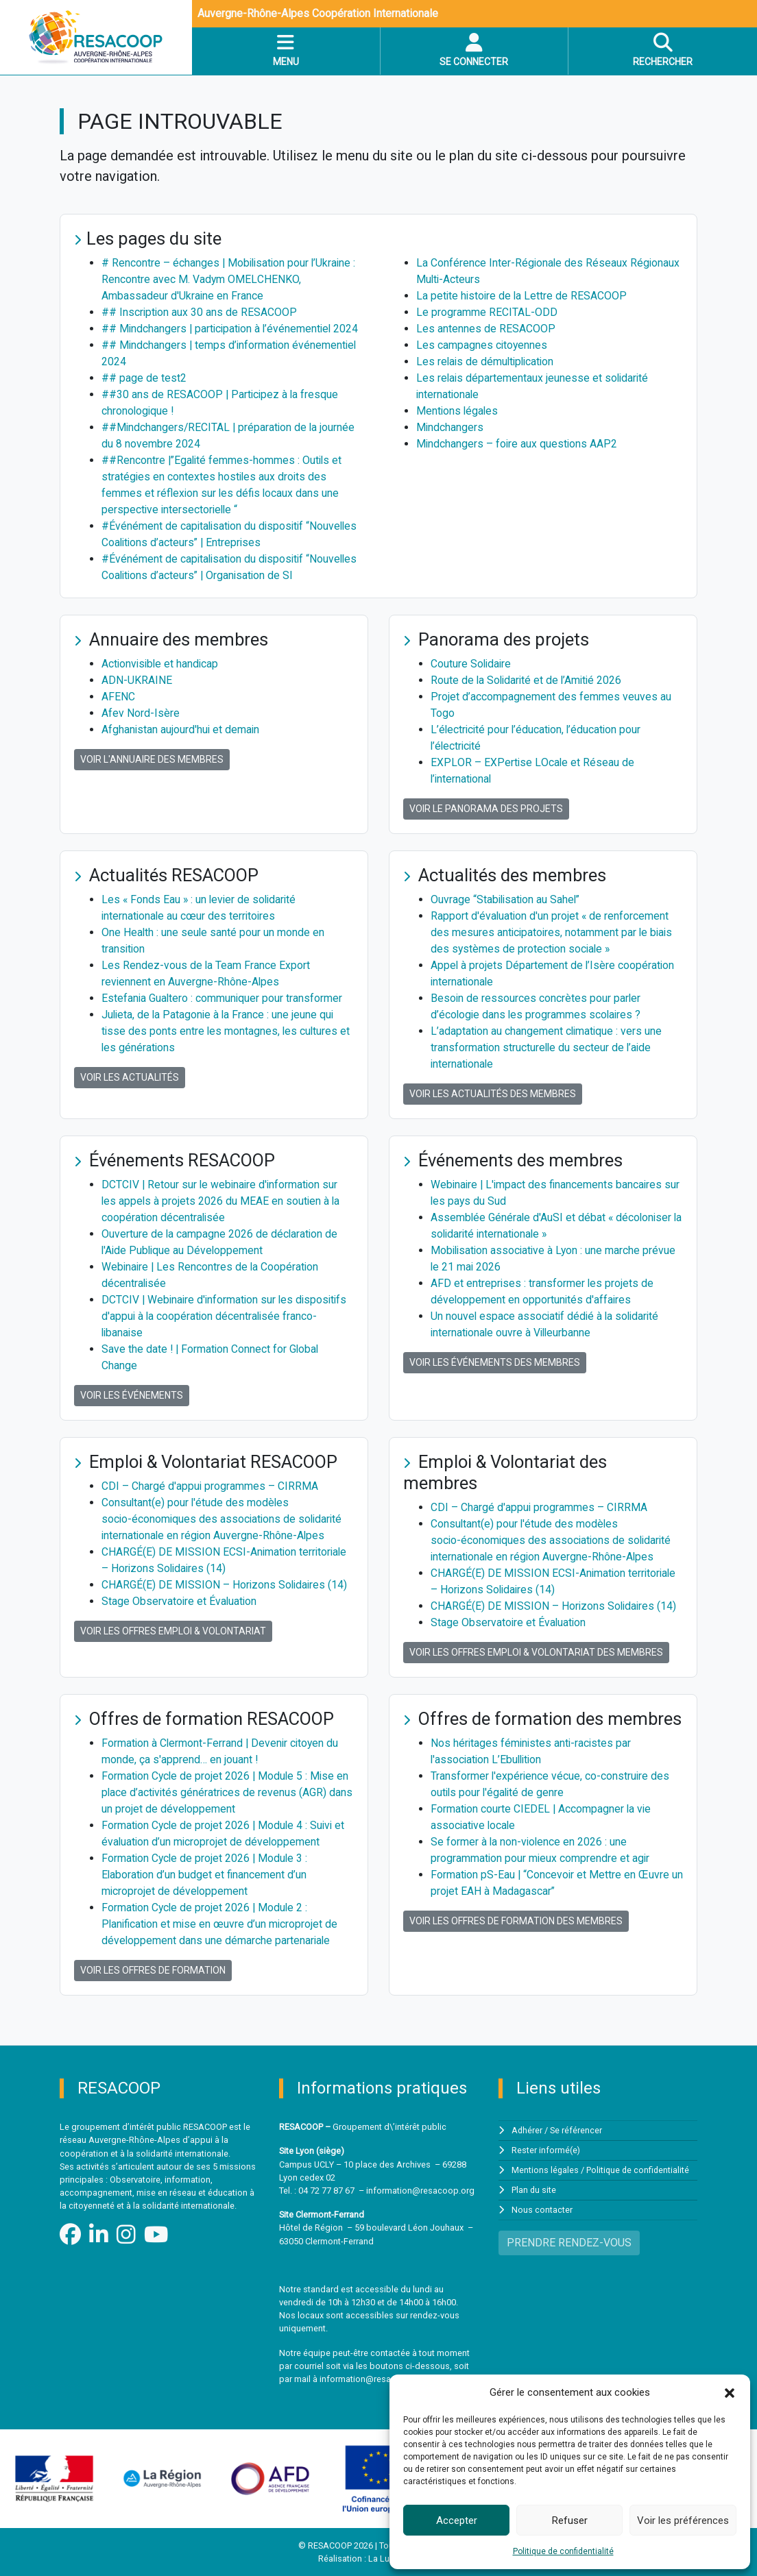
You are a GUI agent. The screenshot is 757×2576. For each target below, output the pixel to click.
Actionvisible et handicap (161, 663)
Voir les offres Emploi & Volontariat (173, 1631)
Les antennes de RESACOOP (485, 328)
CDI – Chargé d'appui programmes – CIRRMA (210, 1486)
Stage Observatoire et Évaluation (180, 1601)
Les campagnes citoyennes (482, 345)
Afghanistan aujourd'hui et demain (181, 729)
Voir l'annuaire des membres (152, 759)
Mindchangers (450, 427)
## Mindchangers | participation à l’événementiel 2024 (232, 328)
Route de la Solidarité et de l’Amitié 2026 (528, 680)
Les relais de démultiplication (487, 361)
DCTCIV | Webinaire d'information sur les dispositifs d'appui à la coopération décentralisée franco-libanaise (226, 1316)
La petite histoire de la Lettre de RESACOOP (522, 295)
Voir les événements (131, 1395)
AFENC (118, 696)
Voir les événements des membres (494, 1362)
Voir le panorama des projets (486, 808)
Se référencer (577, 2130)
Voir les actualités (129, 1077)
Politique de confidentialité (563, 2551)
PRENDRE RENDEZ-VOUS (569, 2239)
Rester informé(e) (546, 2149)
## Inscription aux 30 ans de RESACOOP (199, 312)
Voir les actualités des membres (492, 1093)
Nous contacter (542, 2208)
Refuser (570, 2520)
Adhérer (527, 2130)
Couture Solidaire (472, 663)
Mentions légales (458, 410)
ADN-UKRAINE (136, 680)
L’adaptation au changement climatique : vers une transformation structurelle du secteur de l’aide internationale (547, 1047)
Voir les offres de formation (153, 1970)
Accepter (456, 2520)
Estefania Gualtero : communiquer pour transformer (222, 998)
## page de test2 (144, 377)
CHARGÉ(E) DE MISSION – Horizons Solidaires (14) (225, 1584)
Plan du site (534, 2188)
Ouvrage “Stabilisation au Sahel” (507, 899)
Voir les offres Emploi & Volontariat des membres (536, 1652)
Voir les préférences (683, 2520)
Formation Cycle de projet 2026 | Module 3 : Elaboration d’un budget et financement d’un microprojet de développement (206, 1875)
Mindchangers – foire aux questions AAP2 (517, 443)
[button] (729, 2392)
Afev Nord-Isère (140, 713)
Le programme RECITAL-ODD (486, 312)
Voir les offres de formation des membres (516, 1920)
